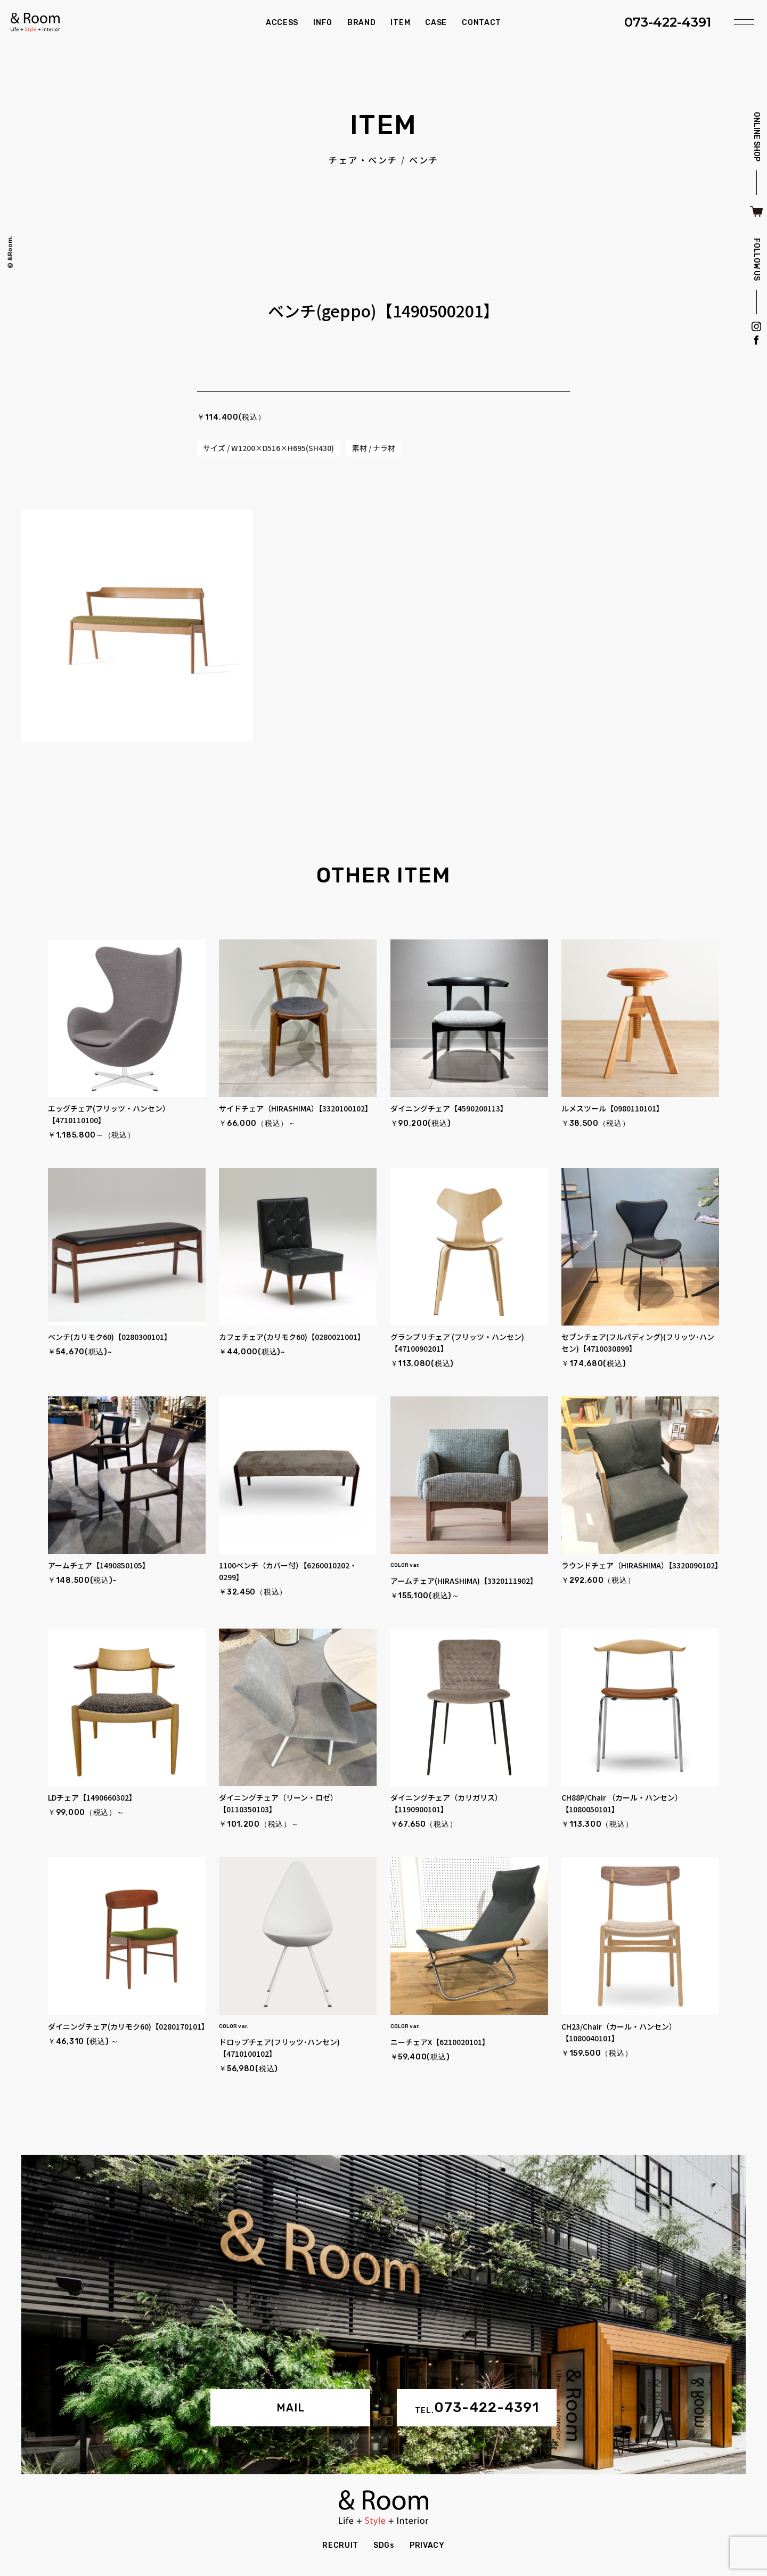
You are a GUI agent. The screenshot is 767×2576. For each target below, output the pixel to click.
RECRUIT (340, 2545)
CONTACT (481, 22)
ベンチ (424, 160)
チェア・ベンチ (363, 160)
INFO (322, 22)
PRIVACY (427, 2545)
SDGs (384, 2545)
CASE (436, 22)
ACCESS (282, 22)
